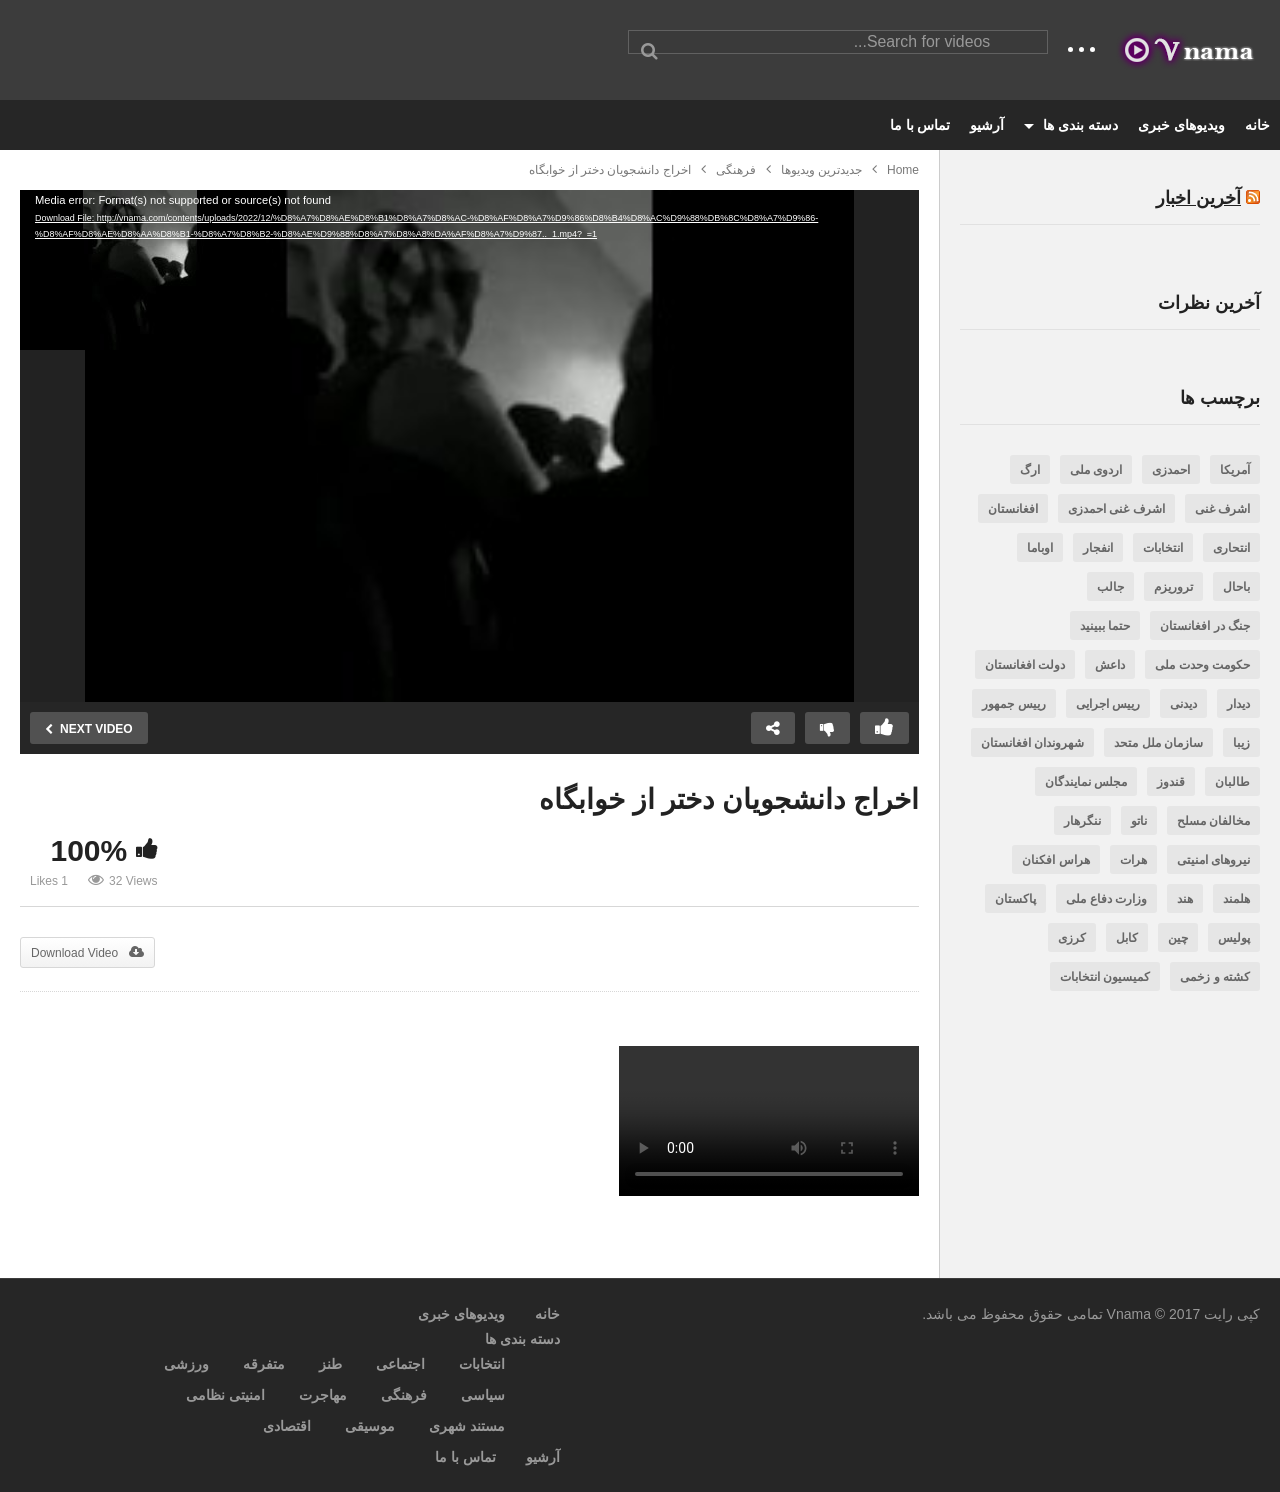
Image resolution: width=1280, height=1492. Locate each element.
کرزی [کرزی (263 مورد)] (1072, 938)
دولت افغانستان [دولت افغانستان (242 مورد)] (1025, 665)
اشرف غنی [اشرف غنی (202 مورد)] (1222, 509)
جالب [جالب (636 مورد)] (1110, 587)
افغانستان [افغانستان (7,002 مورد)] (1013, 509)
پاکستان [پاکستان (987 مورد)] (1015, 899)
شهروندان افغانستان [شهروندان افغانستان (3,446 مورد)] (1032, 743)
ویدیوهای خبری (1181, 125)
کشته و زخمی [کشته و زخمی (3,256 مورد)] (1215, 977)
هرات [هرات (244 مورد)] (1133, 860)
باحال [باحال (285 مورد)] (1236, 587)
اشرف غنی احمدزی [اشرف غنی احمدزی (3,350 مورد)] (1116, 509)
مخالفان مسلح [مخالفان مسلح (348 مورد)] (1213, 821)
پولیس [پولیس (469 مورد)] (1234, 938)
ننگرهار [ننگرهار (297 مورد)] (1082, 821)
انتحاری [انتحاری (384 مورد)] (1231, 548)
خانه (1257, 125)
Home (903, 170)
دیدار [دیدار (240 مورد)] (1238, 704)
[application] (469, 446)
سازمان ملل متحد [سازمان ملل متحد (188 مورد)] (1158, 743)
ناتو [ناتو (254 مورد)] (1139, 821)
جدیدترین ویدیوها (821, 170)
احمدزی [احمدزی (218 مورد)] (1171, 470)
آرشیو (987, 125)
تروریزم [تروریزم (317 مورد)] (1173, 587)
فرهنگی (736, 170)
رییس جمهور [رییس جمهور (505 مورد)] (1013, 704)
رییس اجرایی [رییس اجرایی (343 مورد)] (1108, 704)
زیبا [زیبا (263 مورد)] (1241, 743)
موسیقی (370, 1426)
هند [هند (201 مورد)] (1185, 899)
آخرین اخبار (1198, 198)
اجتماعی (400, 1364)
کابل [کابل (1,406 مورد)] (1127, 938)
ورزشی (186, 1364)
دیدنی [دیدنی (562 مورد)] (1183, 704)
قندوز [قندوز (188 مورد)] (1171, 782)
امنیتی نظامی (225, 1395)
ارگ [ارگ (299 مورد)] (1030, 470)
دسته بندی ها (1071, 125)
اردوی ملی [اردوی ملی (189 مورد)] (1096, 470)
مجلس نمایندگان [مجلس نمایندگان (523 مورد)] (1086, 782)
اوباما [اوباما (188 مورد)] (1040, 548)
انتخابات (482, 1364)
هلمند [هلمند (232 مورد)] (1236, 899)
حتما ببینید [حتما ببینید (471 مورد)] (1105, 626)
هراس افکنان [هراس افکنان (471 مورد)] (1055, 860)
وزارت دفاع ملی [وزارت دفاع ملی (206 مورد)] (1106, 899)
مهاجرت (323, 1395)
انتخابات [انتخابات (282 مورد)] (1163, 548)
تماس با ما (920, 125)
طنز (330, 1364)
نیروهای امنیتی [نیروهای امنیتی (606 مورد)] (1213, 860)
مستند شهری (467, 1426)
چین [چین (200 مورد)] (1178, 938)
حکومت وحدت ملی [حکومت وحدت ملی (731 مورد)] (1202, 665)
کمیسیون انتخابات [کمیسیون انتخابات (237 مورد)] (1105, 977)
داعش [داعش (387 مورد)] (1110, 665)
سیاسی (483, 1395)
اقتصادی (287, 1426)
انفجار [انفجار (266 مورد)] (1098, 548)
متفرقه (264, 1364)
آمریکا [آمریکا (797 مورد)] (1235, 470)
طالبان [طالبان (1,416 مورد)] (1232, 782)
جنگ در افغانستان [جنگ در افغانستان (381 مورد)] (1205, 626)
